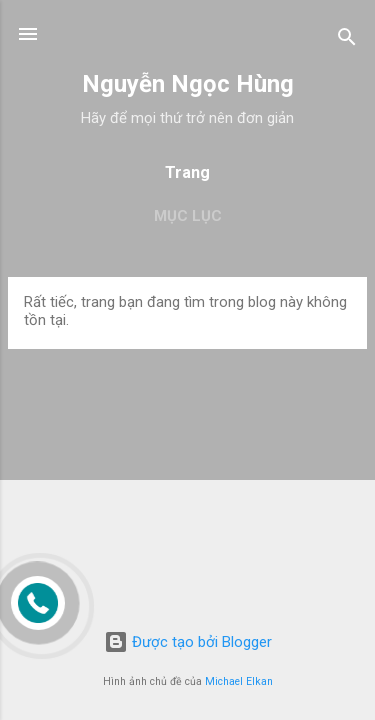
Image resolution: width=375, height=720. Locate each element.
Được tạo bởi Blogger (188, 642)
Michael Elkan (239, 681)
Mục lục (188, 216)
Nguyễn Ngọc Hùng (188, 84)
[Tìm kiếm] (347, 40)
